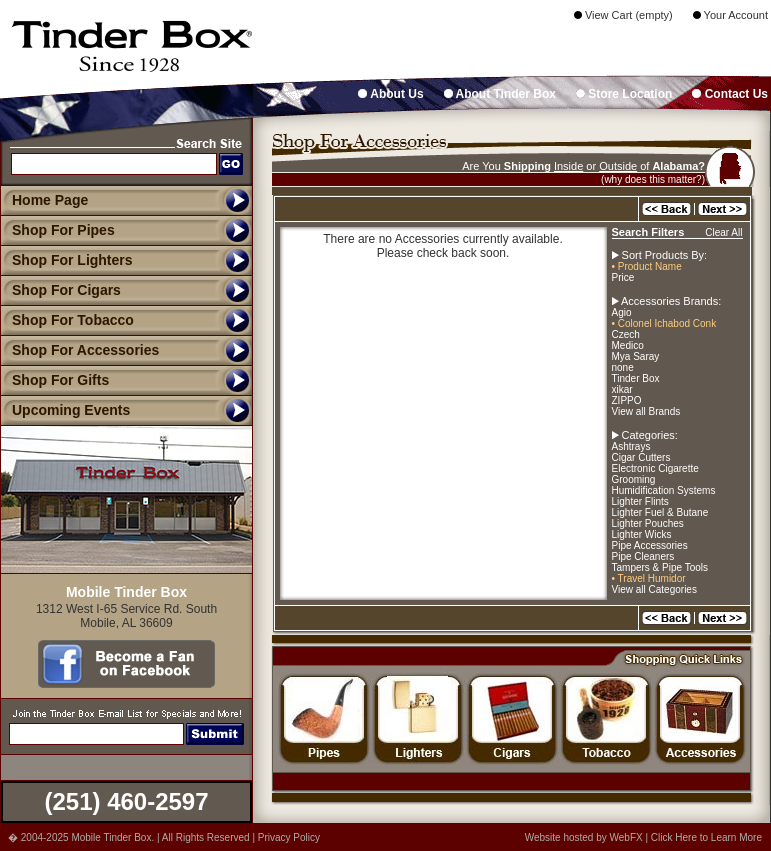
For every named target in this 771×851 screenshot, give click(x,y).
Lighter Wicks (642, 534)
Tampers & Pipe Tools (660, 567)
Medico (628, 345)
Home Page (50, 200)
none (623, 367)
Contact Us (730, 94)
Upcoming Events (65, 410)
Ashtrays (631, 446)
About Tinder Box (500, 94)
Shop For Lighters (66, 260)
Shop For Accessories (79, 350)
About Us (390, 94)
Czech (626, 334)
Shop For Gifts (54, 380)
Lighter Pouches (648, 523)
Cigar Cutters (641, 457)
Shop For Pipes (57, 230)
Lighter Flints (640, 501)
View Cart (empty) (623, 15)
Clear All (723, 232)
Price (623, 277)
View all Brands (646, 411)
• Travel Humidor (649, 578)
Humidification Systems (664, 490)
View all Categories (654, 589)
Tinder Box (636, 378)
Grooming (634, 479)
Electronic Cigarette (655, 468)
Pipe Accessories (650, 545)
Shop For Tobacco (67, 320)
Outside (618, 166)
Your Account (730, 15)
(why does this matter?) (653, 179)
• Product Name (647, 266)
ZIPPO (627, 400)
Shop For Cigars (60, 290)
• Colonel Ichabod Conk (664, 323)
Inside (568, 166)
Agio (622, 312)
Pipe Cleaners (643, 556)
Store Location (624, 94)
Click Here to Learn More (706, 837)
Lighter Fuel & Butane (660, 512)
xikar (622, 389)
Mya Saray (636, 356)
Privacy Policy (289, 837)
